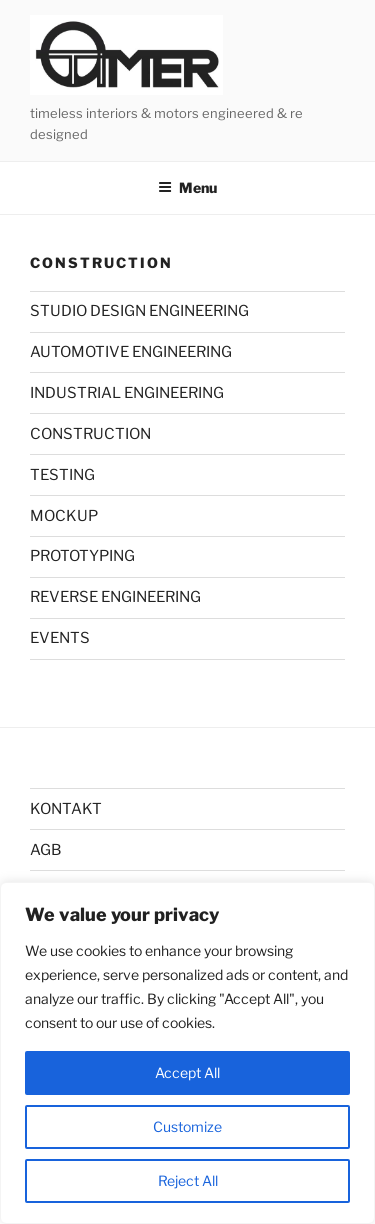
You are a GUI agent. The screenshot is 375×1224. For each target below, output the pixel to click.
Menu (187, 187)
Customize (187, 1126)
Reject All (188, 1180)
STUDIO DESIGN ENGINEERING (139, 311)
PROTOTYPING (82, 556)
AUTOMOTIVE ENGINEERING (131, 352)
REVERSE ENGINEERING (115, 597)
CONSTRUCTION (90, 434)
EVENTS (60, 638)
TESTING (62, 475)
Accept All (187, 1072)
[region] (187, 1053)
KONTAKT (66, 809)
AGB (45, 850)
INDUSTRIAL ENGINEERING (127, 393)
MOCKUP (64, 516)
